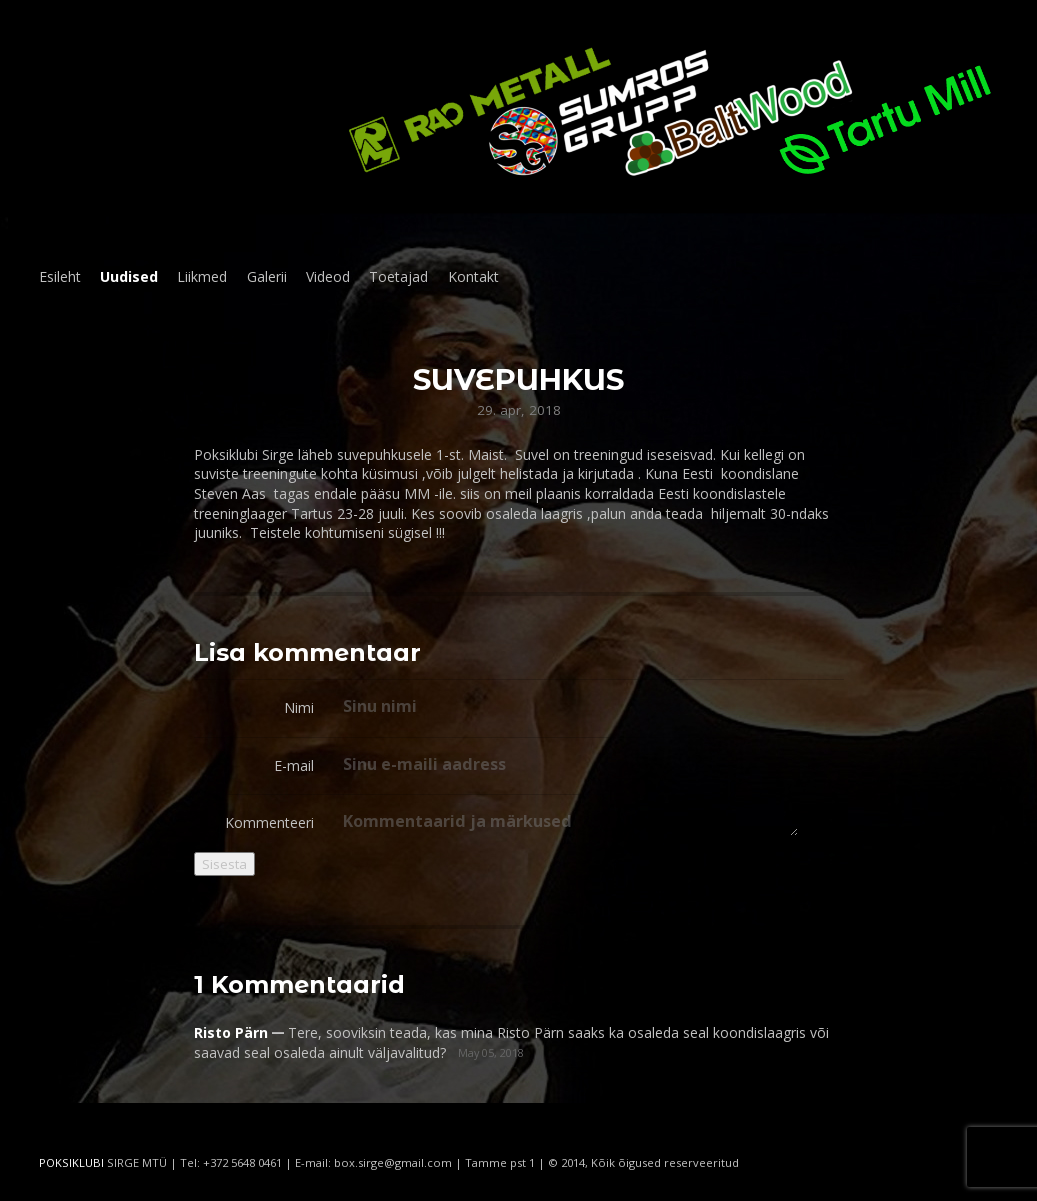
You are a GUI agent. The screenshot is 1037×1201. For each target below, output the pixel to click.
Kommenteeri (269, 822)
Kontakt (473, 276)
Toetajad (398, 276)
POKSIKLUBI (71, 1162)
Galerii (267, 276)
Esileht (60, 276)
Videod (328, 276)
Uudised (129, 276)
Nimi (299, 707)
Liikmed (202, 276)
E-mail (294, 765)
